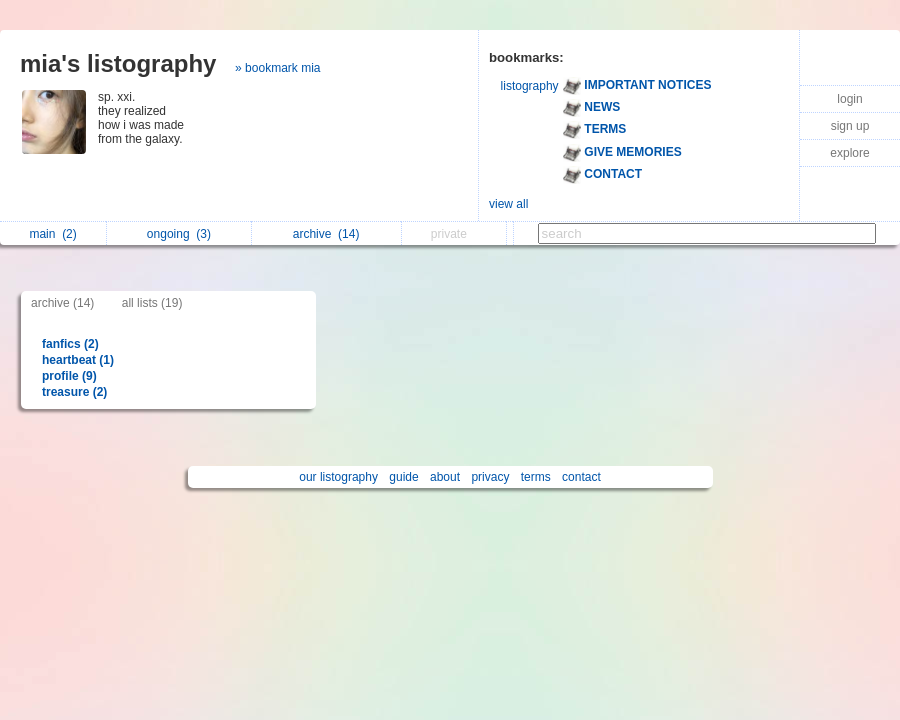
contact (581, 477)
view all (508, 204)
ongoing (179, 234)
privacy (490, 477)
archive (326, 234)
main (52, 234)
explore (849, 153)
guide (403, 477)
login (849, 99)
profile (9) (69, 376)
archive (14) (62, 303)
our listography (338, 477)
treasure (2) (74, 392)
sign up (850, 126)
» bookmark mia (277, 68)
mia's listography (118, 63)
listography (530, 86)
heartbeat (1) (78, 360)
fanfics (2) (70, 344)
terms (536, 477)
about (445, 477)
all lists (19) (152, 303)
